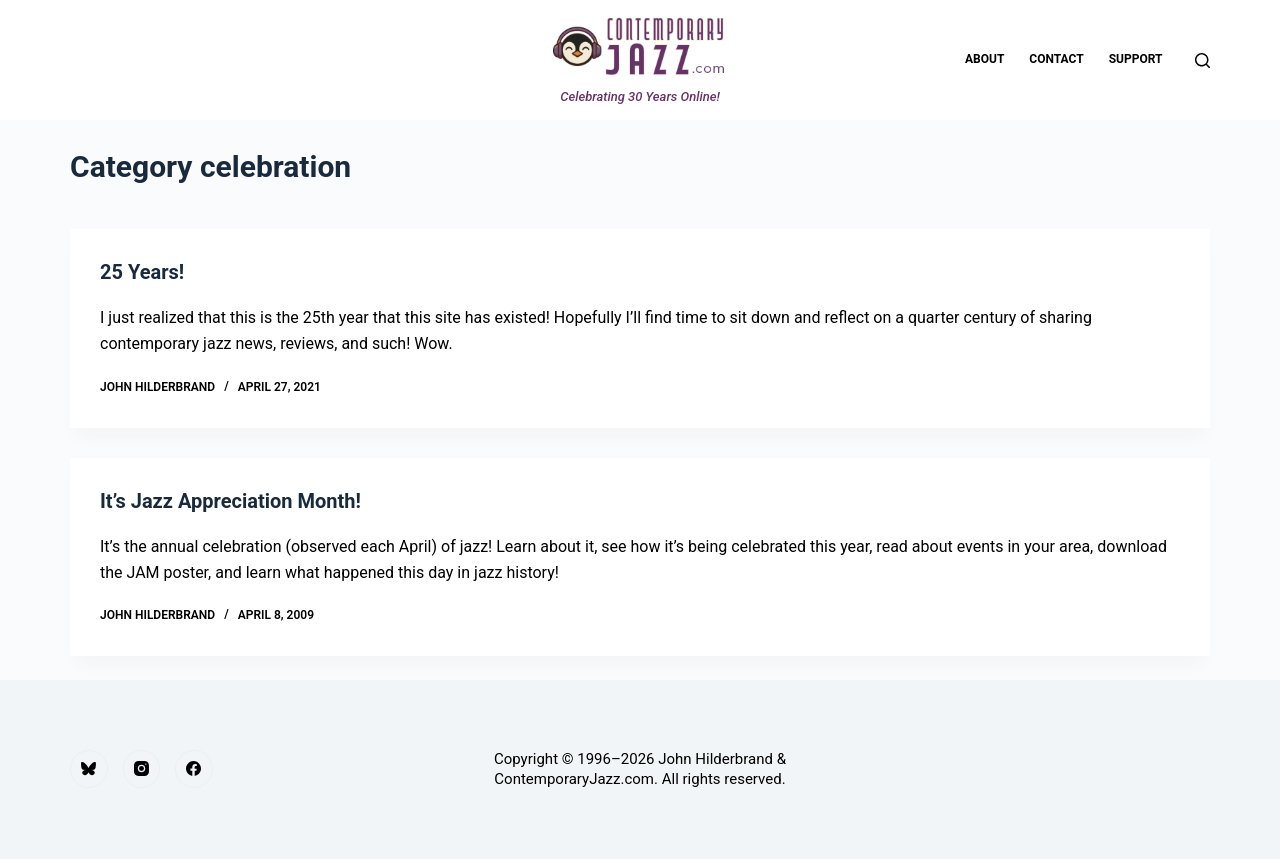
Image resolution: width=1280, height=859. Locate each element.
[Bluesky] (89, 769)
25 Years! (142, 272)
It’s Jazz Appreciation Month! (230, 501)
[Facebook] (194, 769)
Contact (1056, 59)
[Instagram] (142, 769)
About (984, 59)
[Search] (1202, 60)
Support (1136, 59)
